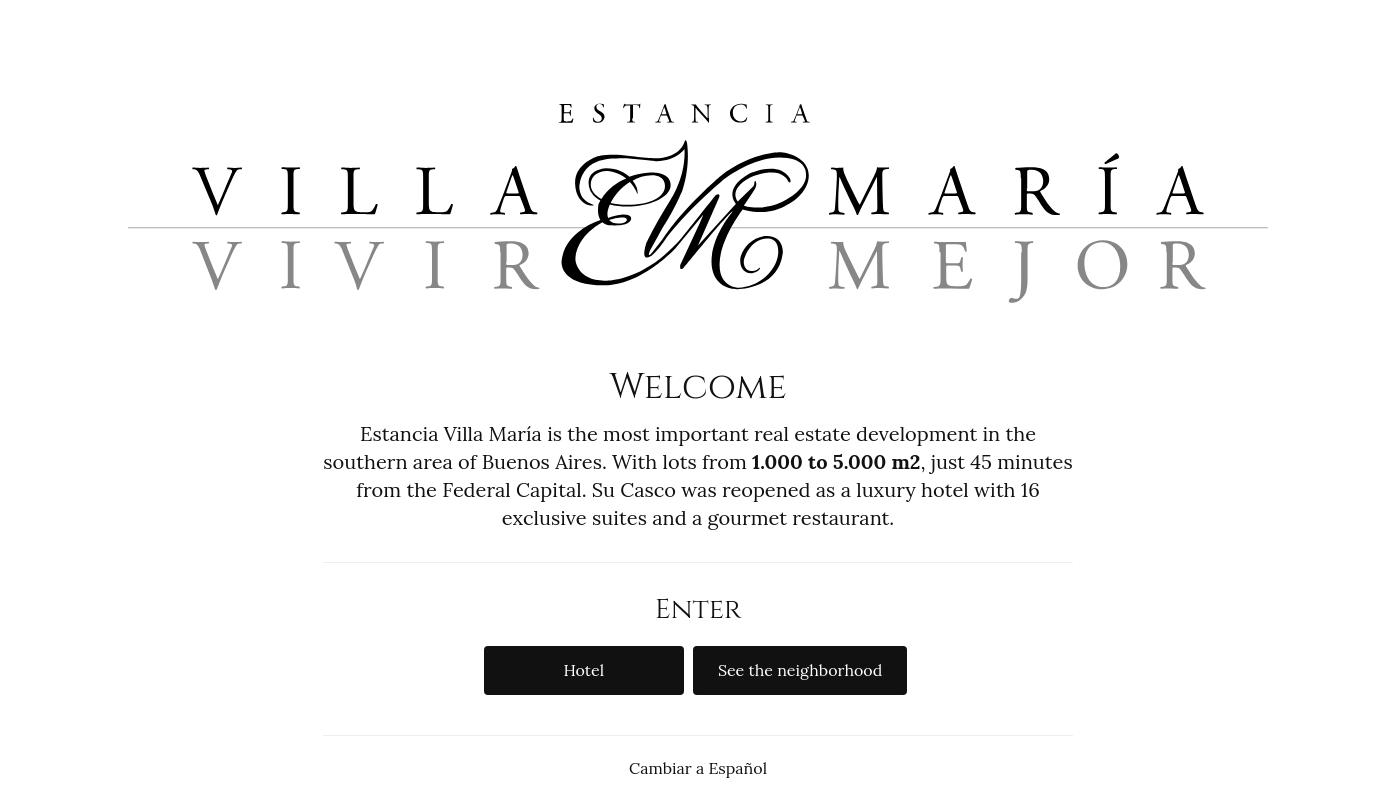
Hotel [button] (583, 670)
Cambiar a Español (698, 768)
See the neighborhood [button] (800, 670)
